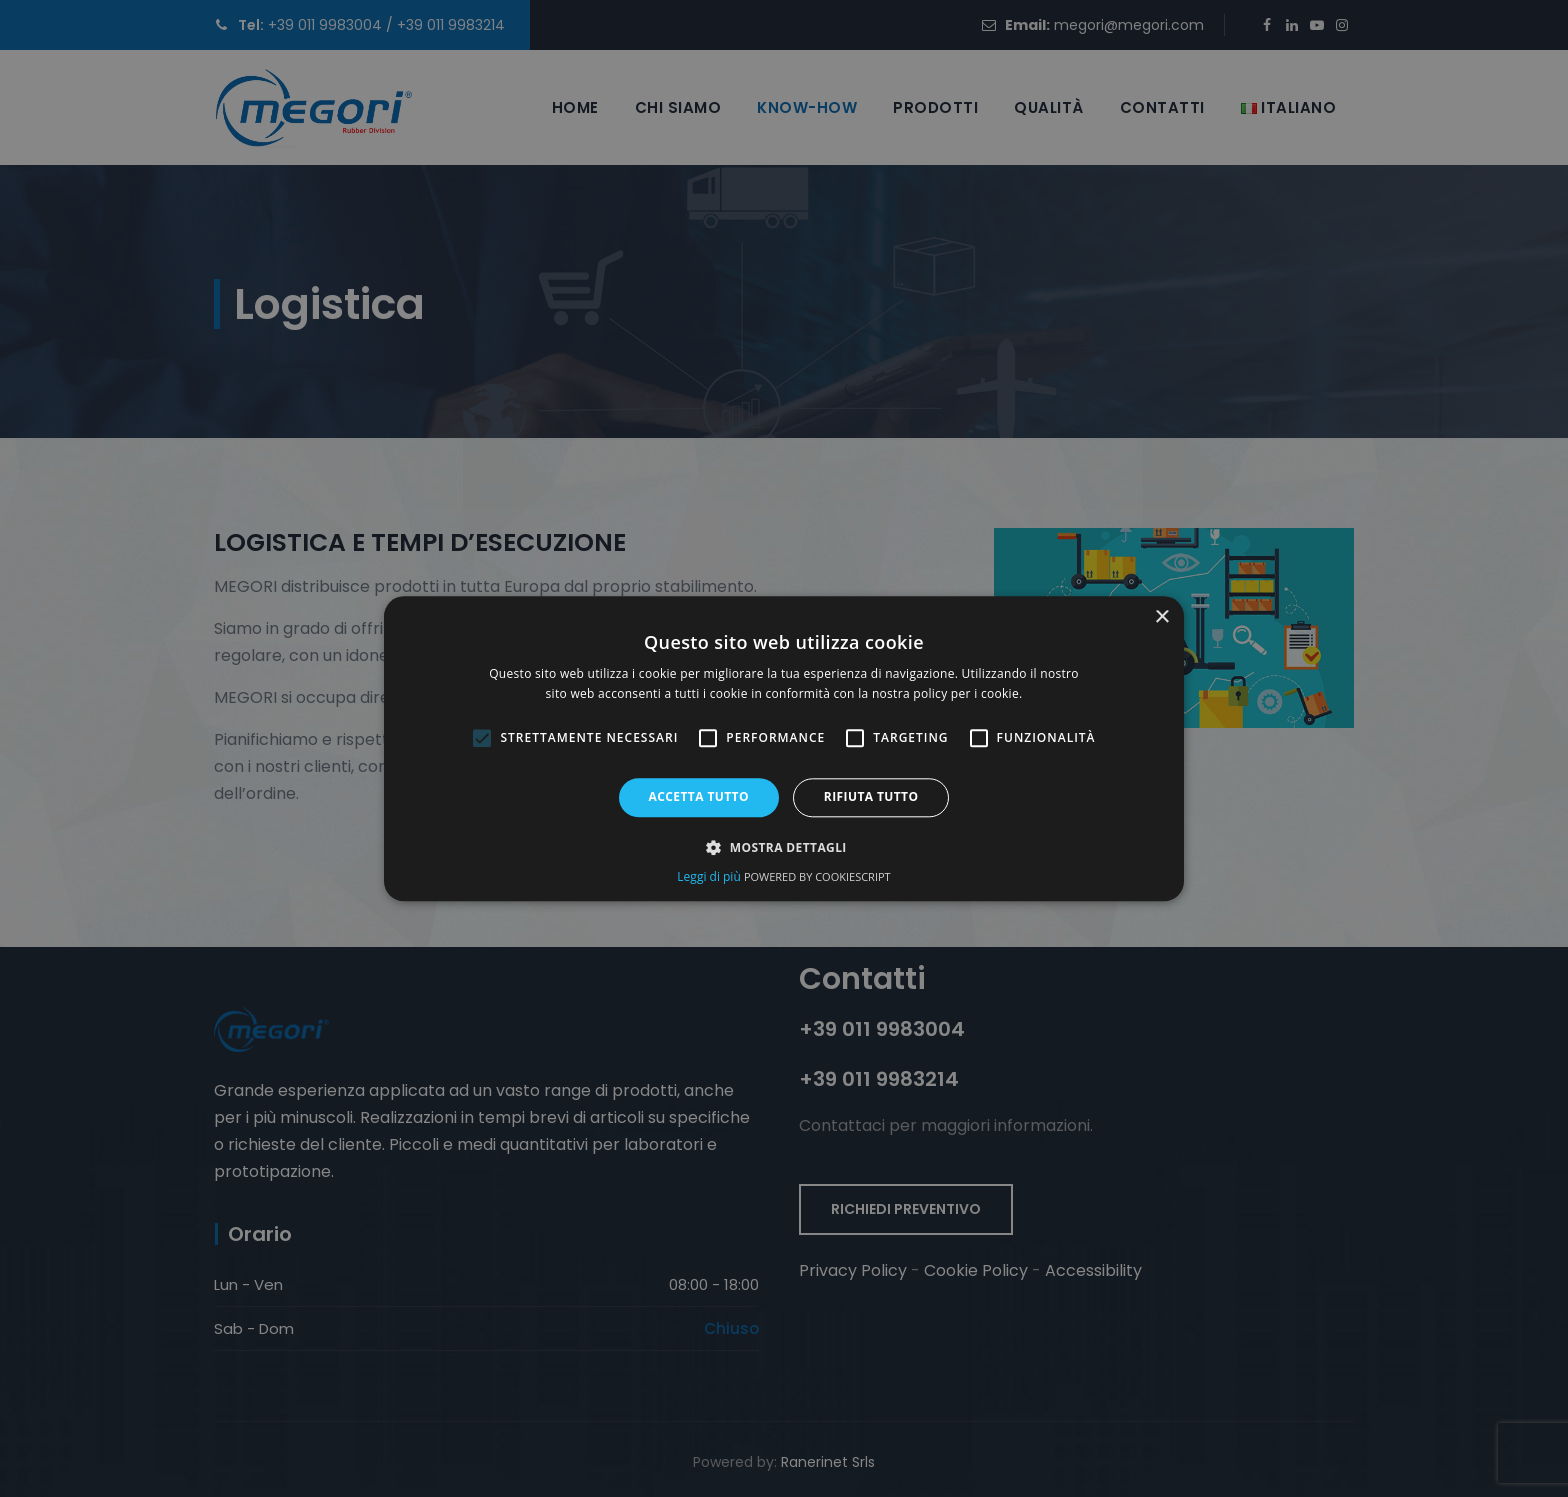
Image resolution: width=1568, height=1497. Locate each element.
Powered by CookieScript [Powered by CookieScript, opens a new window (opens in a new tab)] (817, 876)
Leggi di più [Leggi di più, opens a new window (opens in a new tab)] (710, 876)
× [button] (1161, 617)
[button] (784, 847)
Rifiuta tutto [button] (871, 797)
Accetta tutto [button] (699, 797)
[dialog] (784, 748)
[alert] (784, 748)
